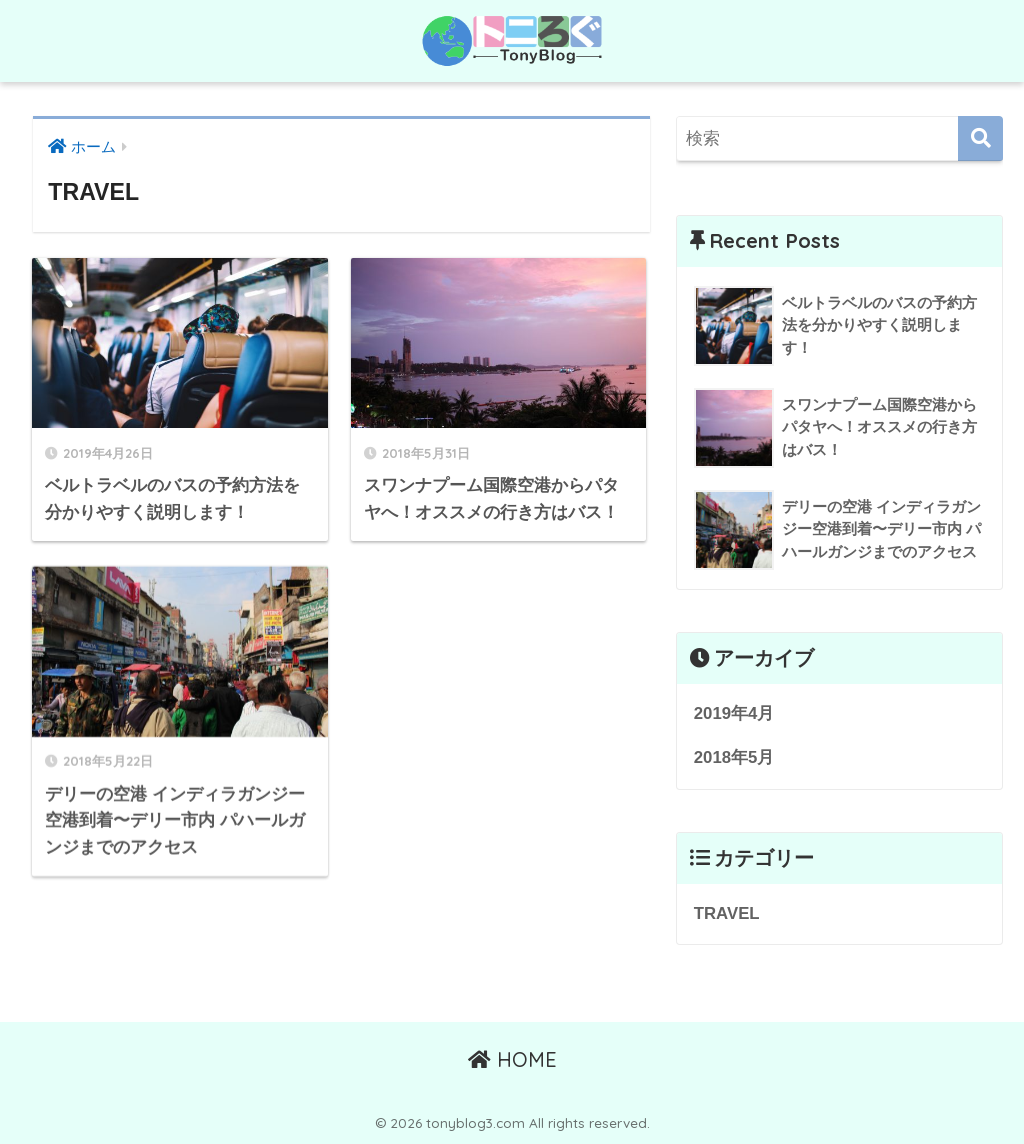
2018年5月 (734, 757)
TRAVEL (727, 913)
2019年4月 (734, 713)
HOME (512, 1059)
